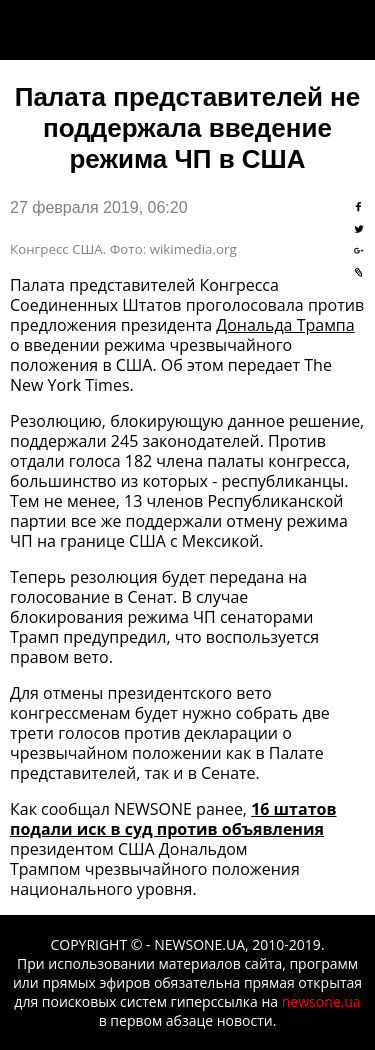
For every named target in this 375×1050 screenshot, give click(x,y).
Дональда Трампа (285, 325)
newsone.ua (321, 1001)
